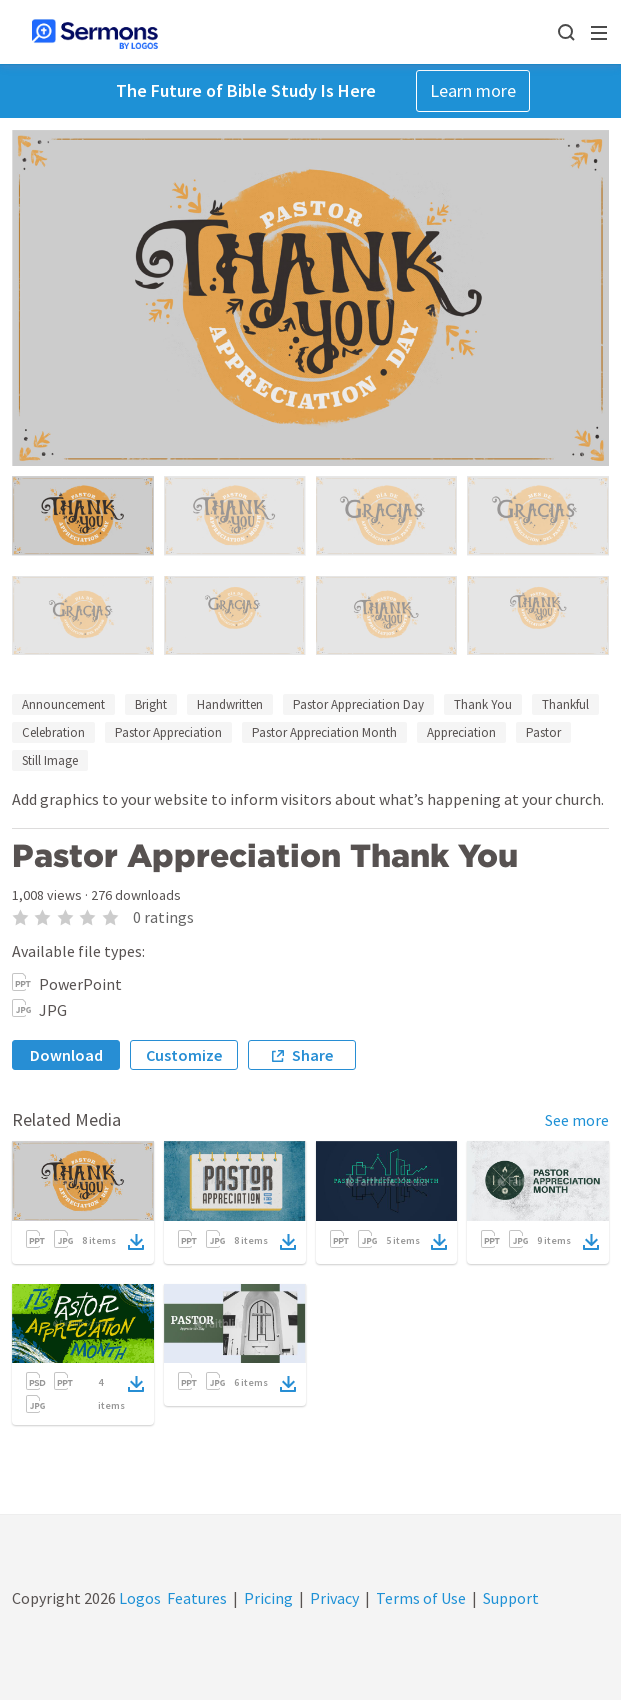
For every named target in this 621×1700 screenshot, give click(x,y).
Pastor (543, 732)
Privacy (334, 1598)
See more (577, 1120)
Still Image (50, 760)
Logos (138, 1598)
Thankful (565, 704)
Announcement (63, 704)
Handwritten (230, 704)
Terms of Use (421, 1598)
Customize (184, 1055)
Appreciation (461, 732)
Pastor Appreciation (168, 732)
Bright (151, 704)
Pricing (268, 1598)
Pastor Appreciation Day (358, 704)
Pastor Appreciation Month (324, 732)
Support (511, 1598)
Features (197, 1598)
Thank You (483, 704)
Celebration (53, 732)
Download (66, 1055)
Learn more (473, 90)
